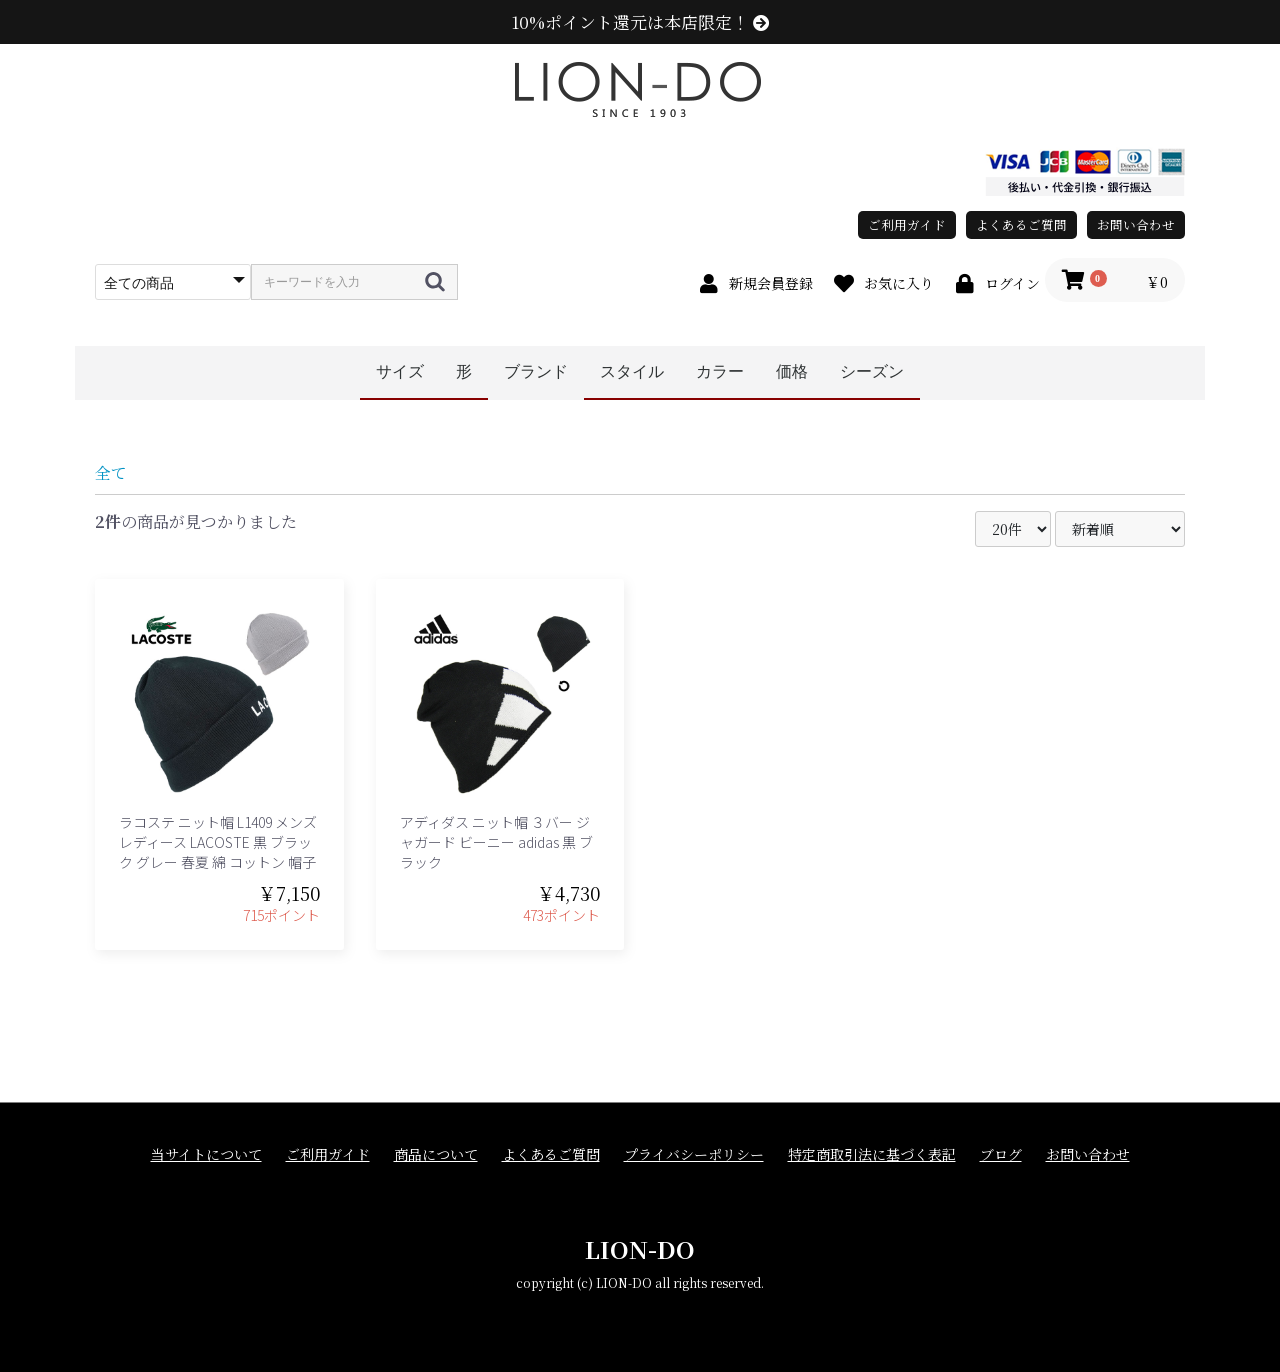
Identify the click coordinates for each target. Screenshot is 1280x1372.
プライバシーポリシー (694, 1154)
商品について (436, 1154)
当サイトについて (206, 1154)
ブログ (1001, 1154)
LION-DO (640, 1248)
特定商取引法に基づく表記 (872, 1154)
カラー (720, 371)
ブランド (536, 371)
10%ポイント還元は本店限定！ (640, 22)
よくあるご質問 (1021, 224)
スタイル (632, 371)
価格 (792, 371)
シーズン (872, 371)
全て (111, 472)
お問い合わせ (1136, 224)
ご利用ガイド (907, 224)
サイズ (400, 371)
